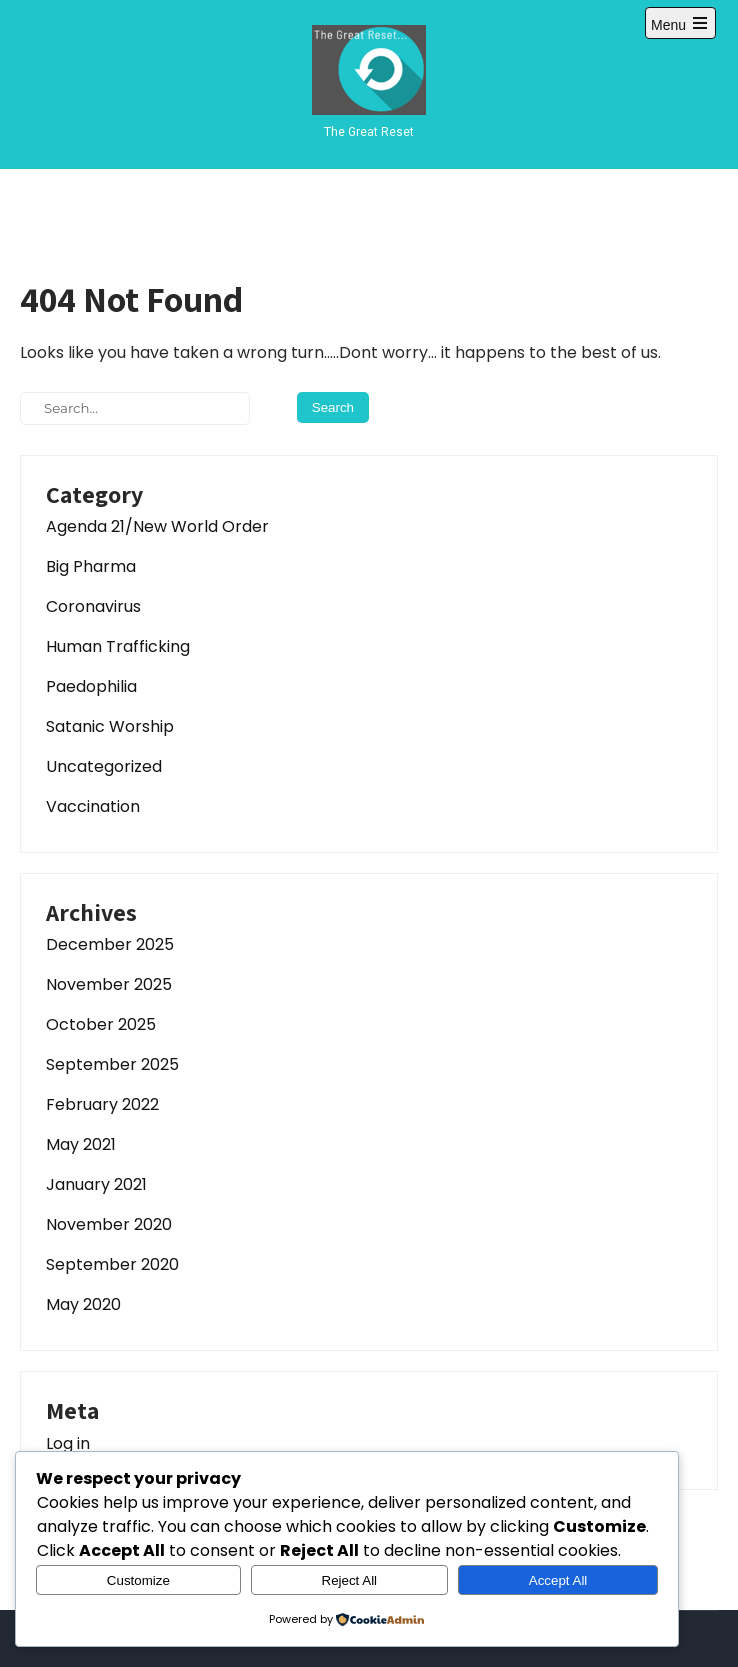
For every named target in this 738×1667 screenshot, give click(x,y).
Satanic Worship (110, 726)
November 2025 (109, 984)
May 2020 (83, 1304)
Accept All (558, 1580)
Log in (68, 1443)
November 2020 (109, 1224)
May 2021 (81, 1144)
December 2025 (110, 944)
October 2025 (101, 1024)
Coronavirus (93, 606)
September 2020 (112, 1264)
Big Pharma (91, 566)
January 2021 (96, 1184)
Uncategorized (104, 766)
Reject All (350, 1580)
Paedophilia (91, 686)
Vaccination (93, 806)
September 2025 (112, 1064)
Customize (138, 1580)
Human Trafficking (118, 646)
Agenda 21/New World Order (157, 526)
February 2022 (102, 1104)
